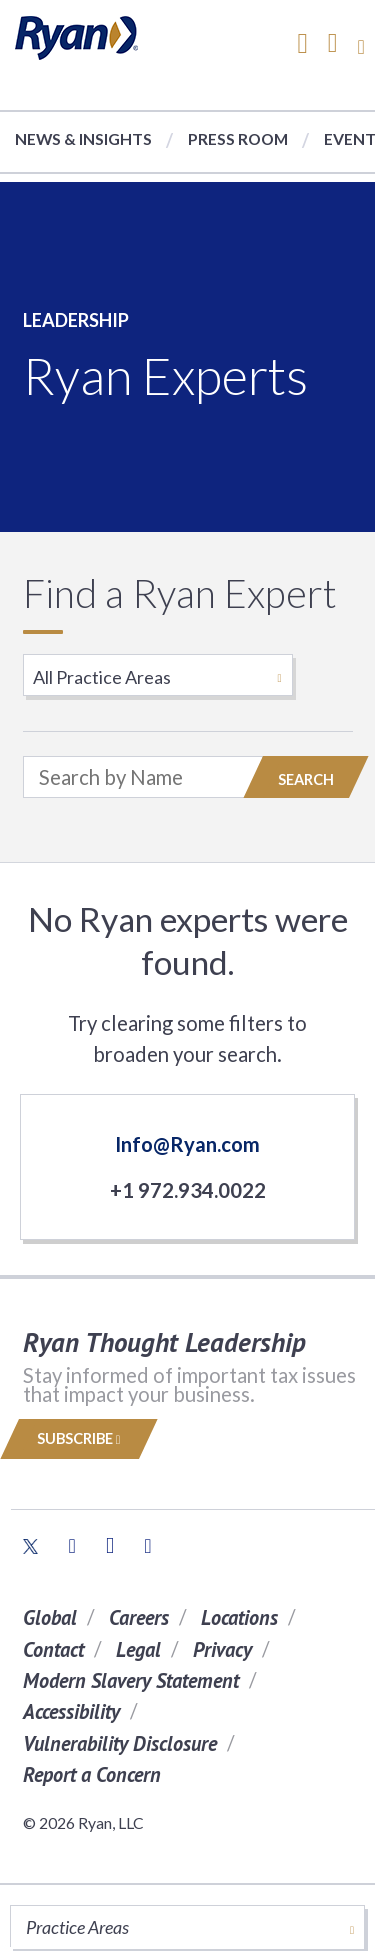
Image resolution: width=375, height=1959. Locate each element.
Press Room (238, 138)
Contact (53, 1649)
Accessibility (71, 1711)
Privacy (222, 1649)
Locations (239, 1617)
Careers (139, 1617)
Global (50, 1617)
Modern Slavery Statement (131, 1680)
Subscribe (79, 1438)
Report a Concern (92, 1774)
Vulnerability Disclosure (120, 1743)
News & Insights (83, 138)
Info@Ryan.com (187, 1144)
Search (306, 779)
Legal (138, 1649)
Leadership (76, 320)
